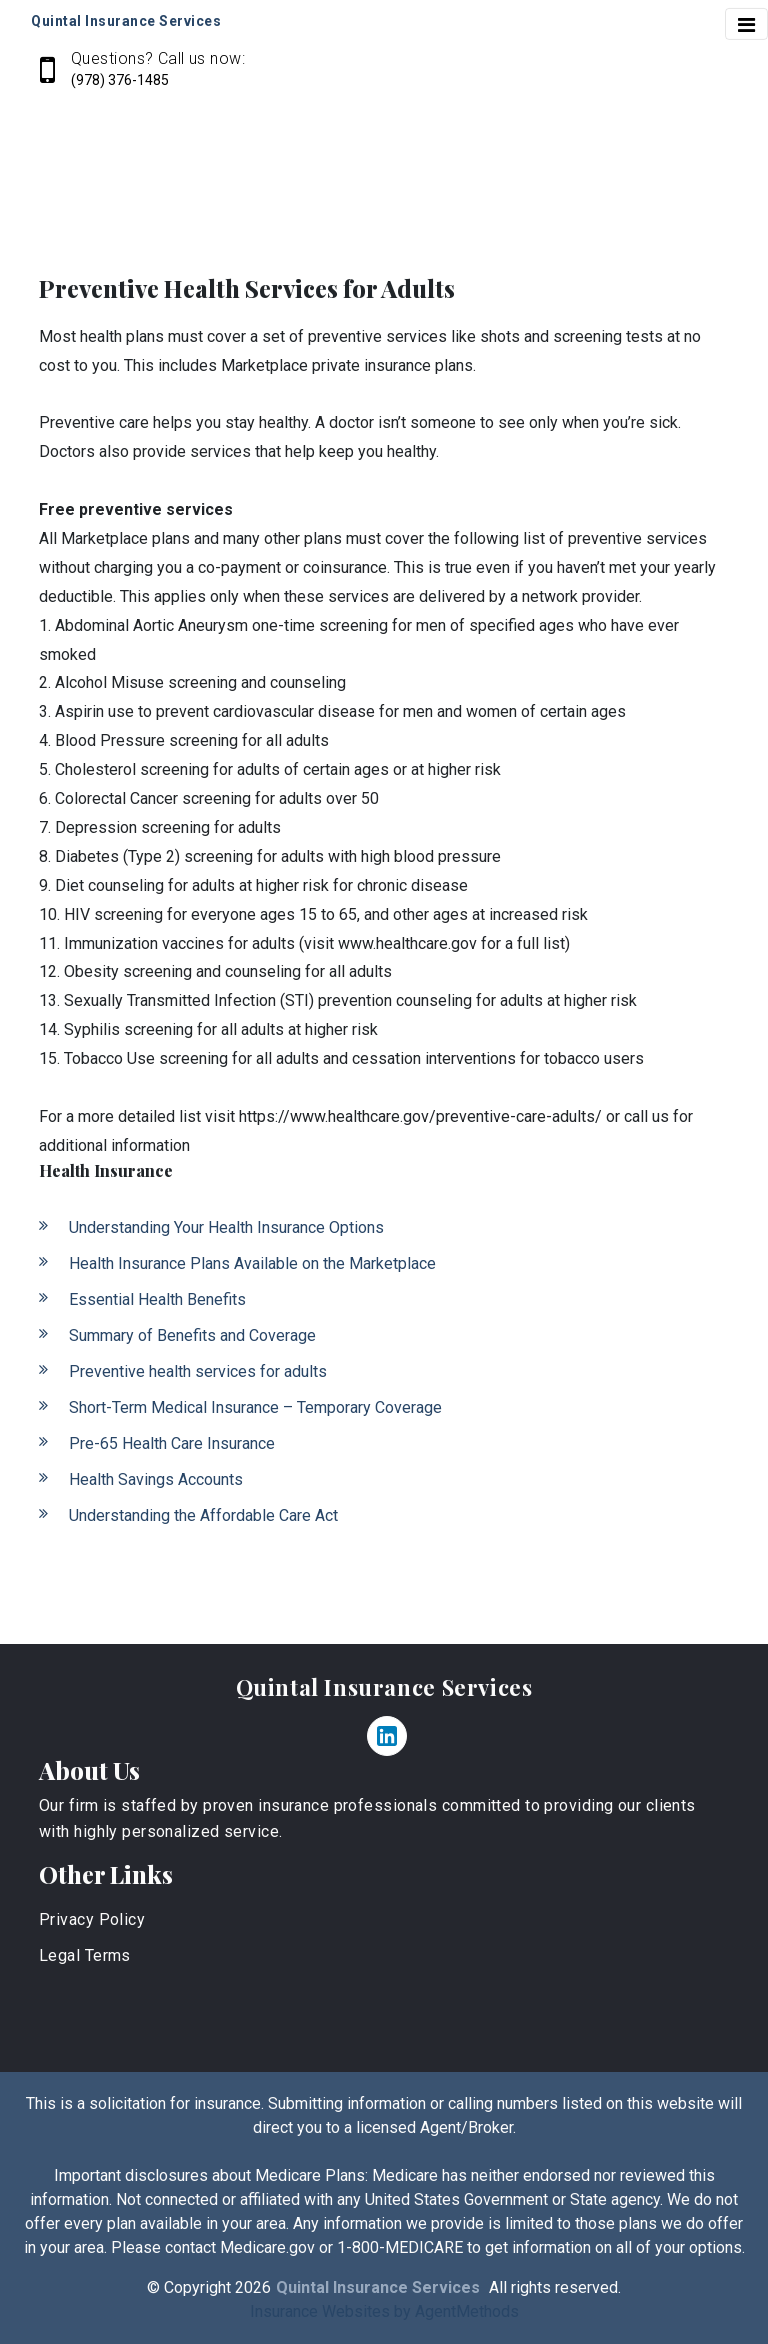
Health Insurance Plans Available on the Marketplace (252, 1263)
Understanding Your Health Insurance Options (226, 1227)
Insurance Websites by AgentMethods (384, 2311)
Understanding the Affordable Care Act (203, 1515)
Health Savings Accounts (156, 1479)
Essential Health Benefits (157, 1299)
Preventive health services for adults (198, 1371)
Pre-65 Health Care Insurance (172, 1443)
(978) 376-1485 (120, 80)
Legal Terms (85, 1955)
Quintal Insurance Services (384, 1687)
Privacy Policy (92, 1919)
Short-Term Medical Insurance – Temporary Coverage (255, 1407)
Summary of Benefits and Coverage (192, 1335)
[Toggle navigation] (746, 24)
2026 (253, 2287)
